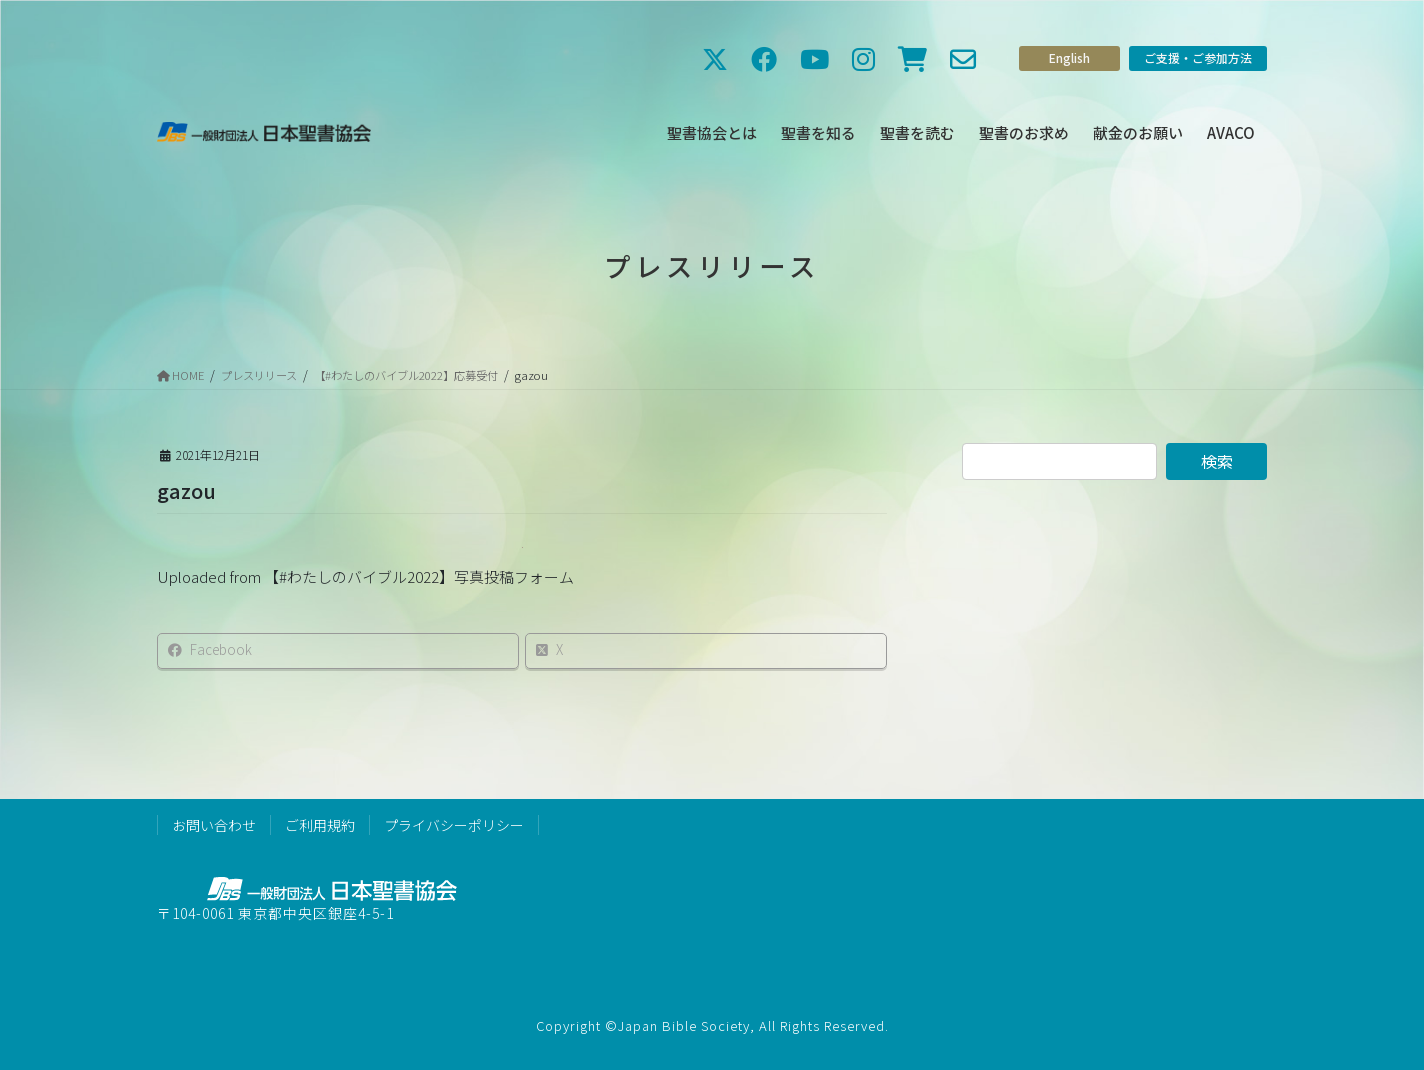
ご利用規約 (320, 825)
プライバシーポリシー (454, 825)
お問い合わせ (214, 825)
